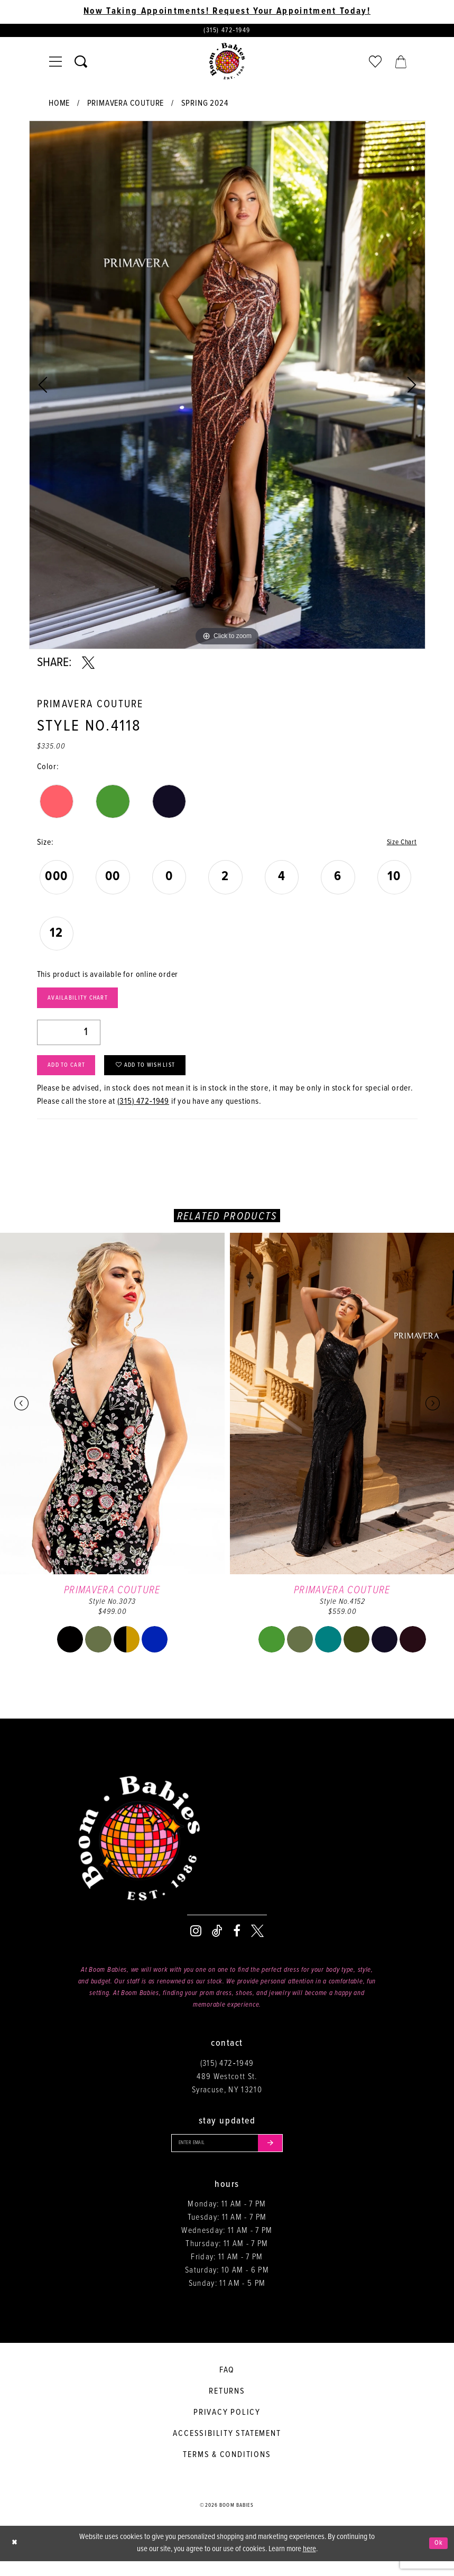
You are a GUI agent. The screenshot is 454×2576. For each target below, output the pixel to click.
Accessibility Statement (227, 2448)
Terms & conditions (227, 2470)
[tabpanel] (227, 387)
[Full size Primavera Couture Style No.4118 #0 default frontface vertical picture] (227, 387)
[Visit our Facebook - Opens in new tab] (236, 1943)
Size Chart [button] (399, 845)
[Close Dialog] (15, 2558)
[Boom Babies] (227, 64)
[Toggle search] (81, 64)
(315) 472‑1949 (143, 1113)
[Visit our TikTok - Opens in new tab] (217, 1943)
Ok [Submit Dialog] (437, 2558)
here (309, 2564)
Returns (227, 2406)
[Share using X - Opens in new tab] (88, 665)
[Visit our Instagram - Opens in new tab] (195, 1943)
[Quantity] (68, 1039)
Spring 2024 (204, 106)
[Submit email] (278, 2156)
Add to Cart (72, 1075)
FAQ (227, 2385)
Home (59, 106)
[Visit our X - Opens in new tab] (257, 1943)
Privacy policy (227, 2427)
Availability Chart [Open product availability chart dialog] (85, 1003)
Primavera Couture (125, 106)
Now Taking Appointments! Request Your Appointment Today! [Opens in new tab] (227, 11)
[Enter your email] (227, 2156)
